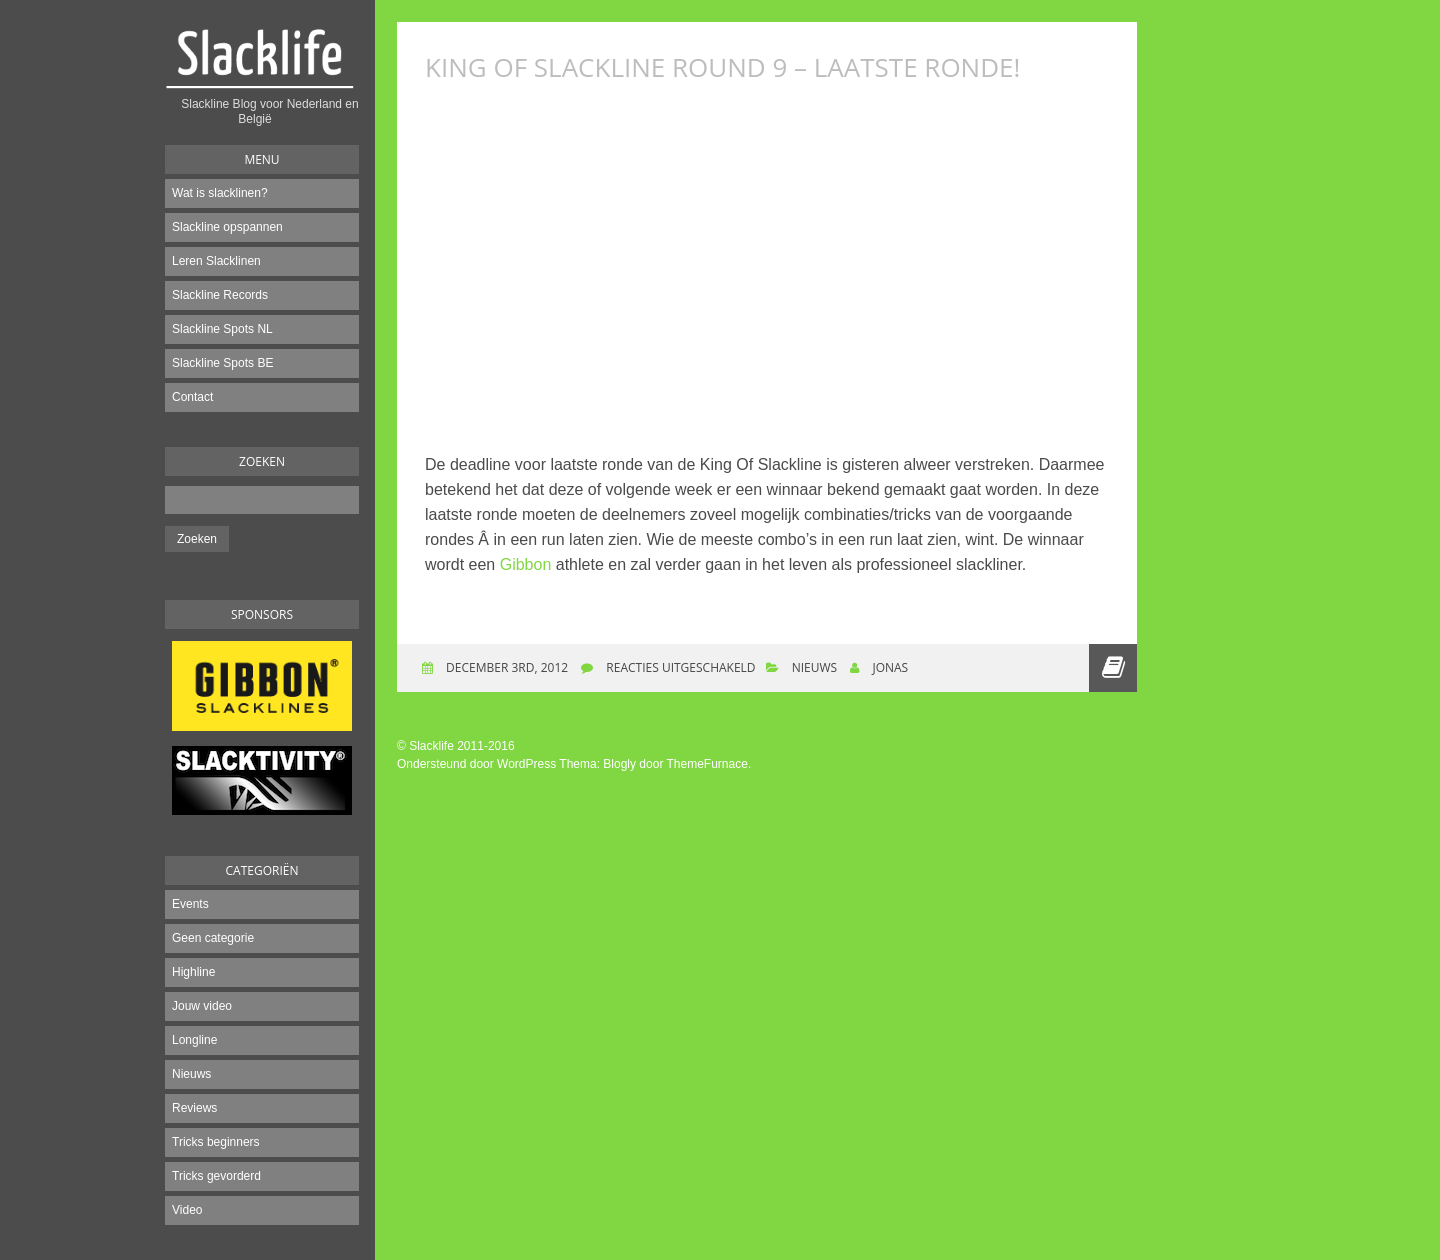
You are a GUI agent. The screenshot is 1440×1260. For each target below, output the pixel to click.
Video (187, 1210)
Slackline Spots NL (222, 329)
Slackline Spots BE (222, 363)
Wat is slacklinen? (220, 193)
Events (190, 904)
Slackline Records (220, 295)
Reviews (194, 1108)
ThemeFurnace (707, 764)
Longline (194, 1040)
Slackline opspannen (227, 227)
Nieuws (191, 1074)
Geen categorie (213, 938)
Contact (192, 397)
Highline (193, 972)
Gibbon (526, 564)
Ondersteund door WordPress (476, 764)
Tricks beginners (216, 1142)
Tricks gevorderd (216, 1176)
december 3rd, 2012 (505, 667)
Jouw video (202, 1006)
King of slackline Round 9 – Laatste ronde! (722, 67)
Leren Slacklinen (216, 261)
